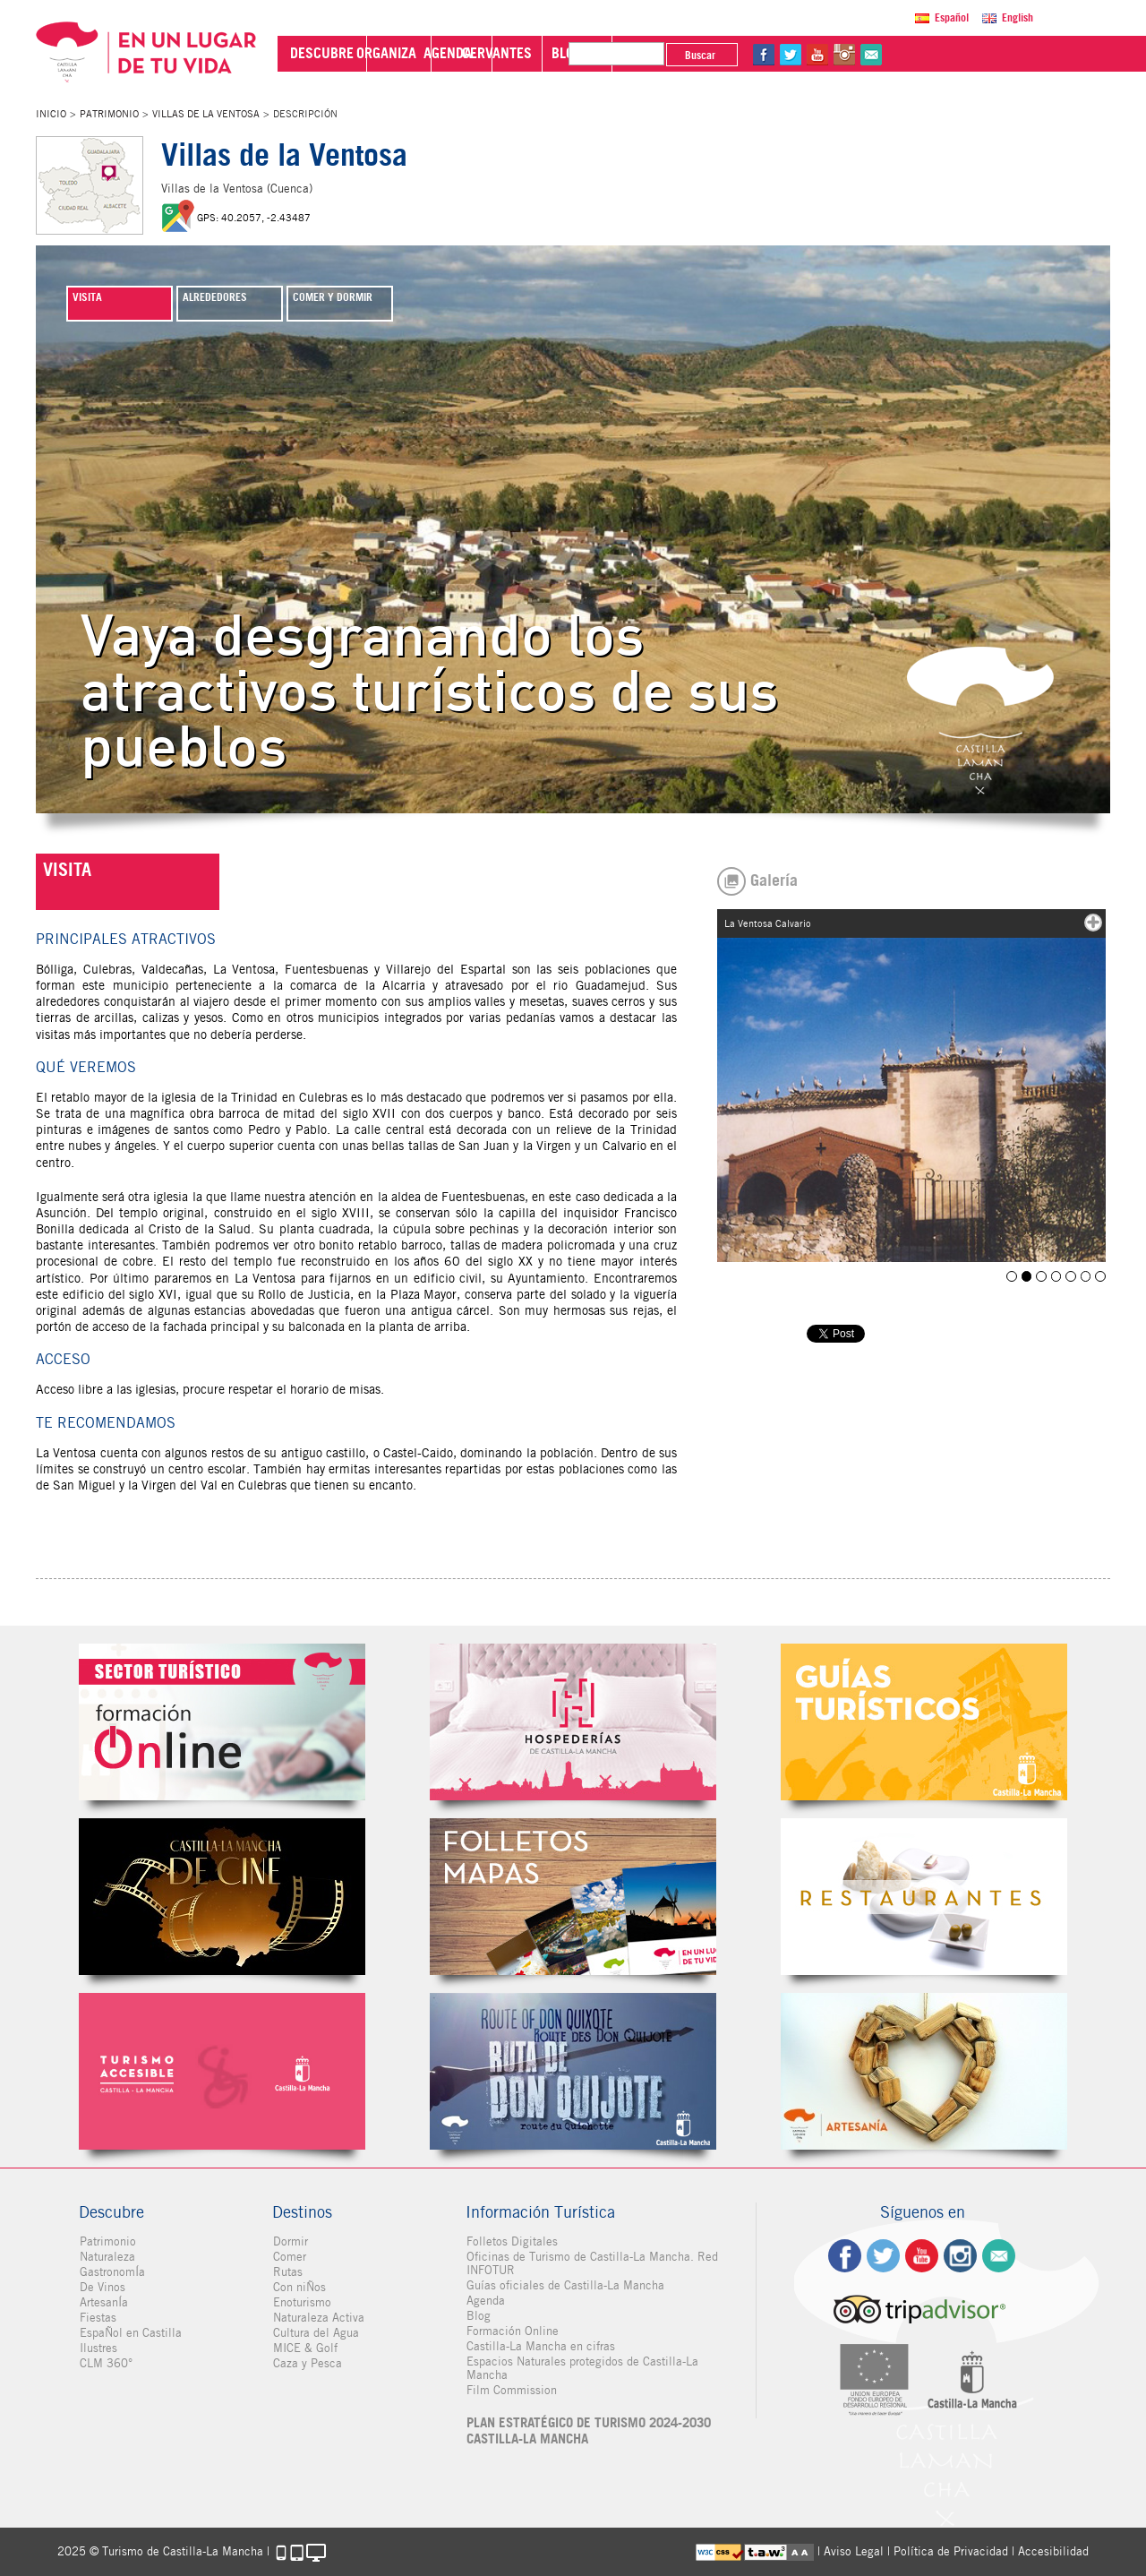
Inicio (51, 113)
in (1020, 54)
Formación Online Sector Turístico (222, 1722)
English (1017, 17)
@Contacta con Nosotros (1046, 54)
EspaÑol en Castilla (130, 2333)
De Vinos (101, 2287)
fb (939, 54)
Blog (478, 2316)
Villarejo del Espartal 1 (1058, 1276)
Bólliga (1015, 1276)
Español (952, 17)
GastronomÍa (111, 2272)
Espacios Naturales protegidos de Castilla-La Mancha (581, 2368)
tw (966, 54)
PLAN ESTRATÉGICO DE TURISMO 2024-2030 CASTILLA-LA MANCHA (588, 2431)
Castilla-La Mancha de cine (222, 1896)
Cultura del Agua (315, 2333)
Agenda (485, 2300)
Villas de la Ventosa (206, 113)
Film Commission (511, 2390)
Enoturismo (301, 2302)
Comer (288, 2256)
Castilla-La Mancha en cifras (540, 2346)
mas (1093, 923)
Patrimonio (109, 113)
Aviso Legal (854, 2551)
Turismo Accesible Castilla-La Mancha (222, 2071)
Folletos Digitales (573, 1896)
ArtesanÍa (103, 2302)
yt (993, 54)
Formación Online (512, 2331)
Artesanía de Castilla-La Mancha (924, 2071)
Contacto (998, 2255)
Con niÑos (298, 2287)
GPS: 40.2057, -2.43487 (254, 217)
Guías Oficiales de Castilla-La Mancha (924, 1722)
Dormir (289, 2241)
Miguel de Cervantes (573, 2071)
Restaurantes (924, 1896)
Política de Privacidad (951, 2551)
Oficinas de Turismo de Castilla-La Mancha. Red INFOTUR (591, 2263)
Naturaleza (106, 2256)
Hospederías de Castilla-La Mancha (573, 1722)
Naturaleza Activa (317, 2317)
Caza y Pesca (306, 2363)
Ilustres (97, 2348)
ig (960, 2255)
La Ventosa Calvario (1029, 1276)
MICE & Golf (304, 2348)
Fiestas (97, 2317)
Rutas (287, 2272)
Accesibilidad (1053, 2551)
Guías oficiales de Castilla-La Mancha (564, 2285)
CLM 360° (105, 2363)
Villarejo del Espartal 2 (1072, 1276)
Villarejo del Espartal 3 (1086, 1276)
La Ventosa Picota (1043, 1276)
